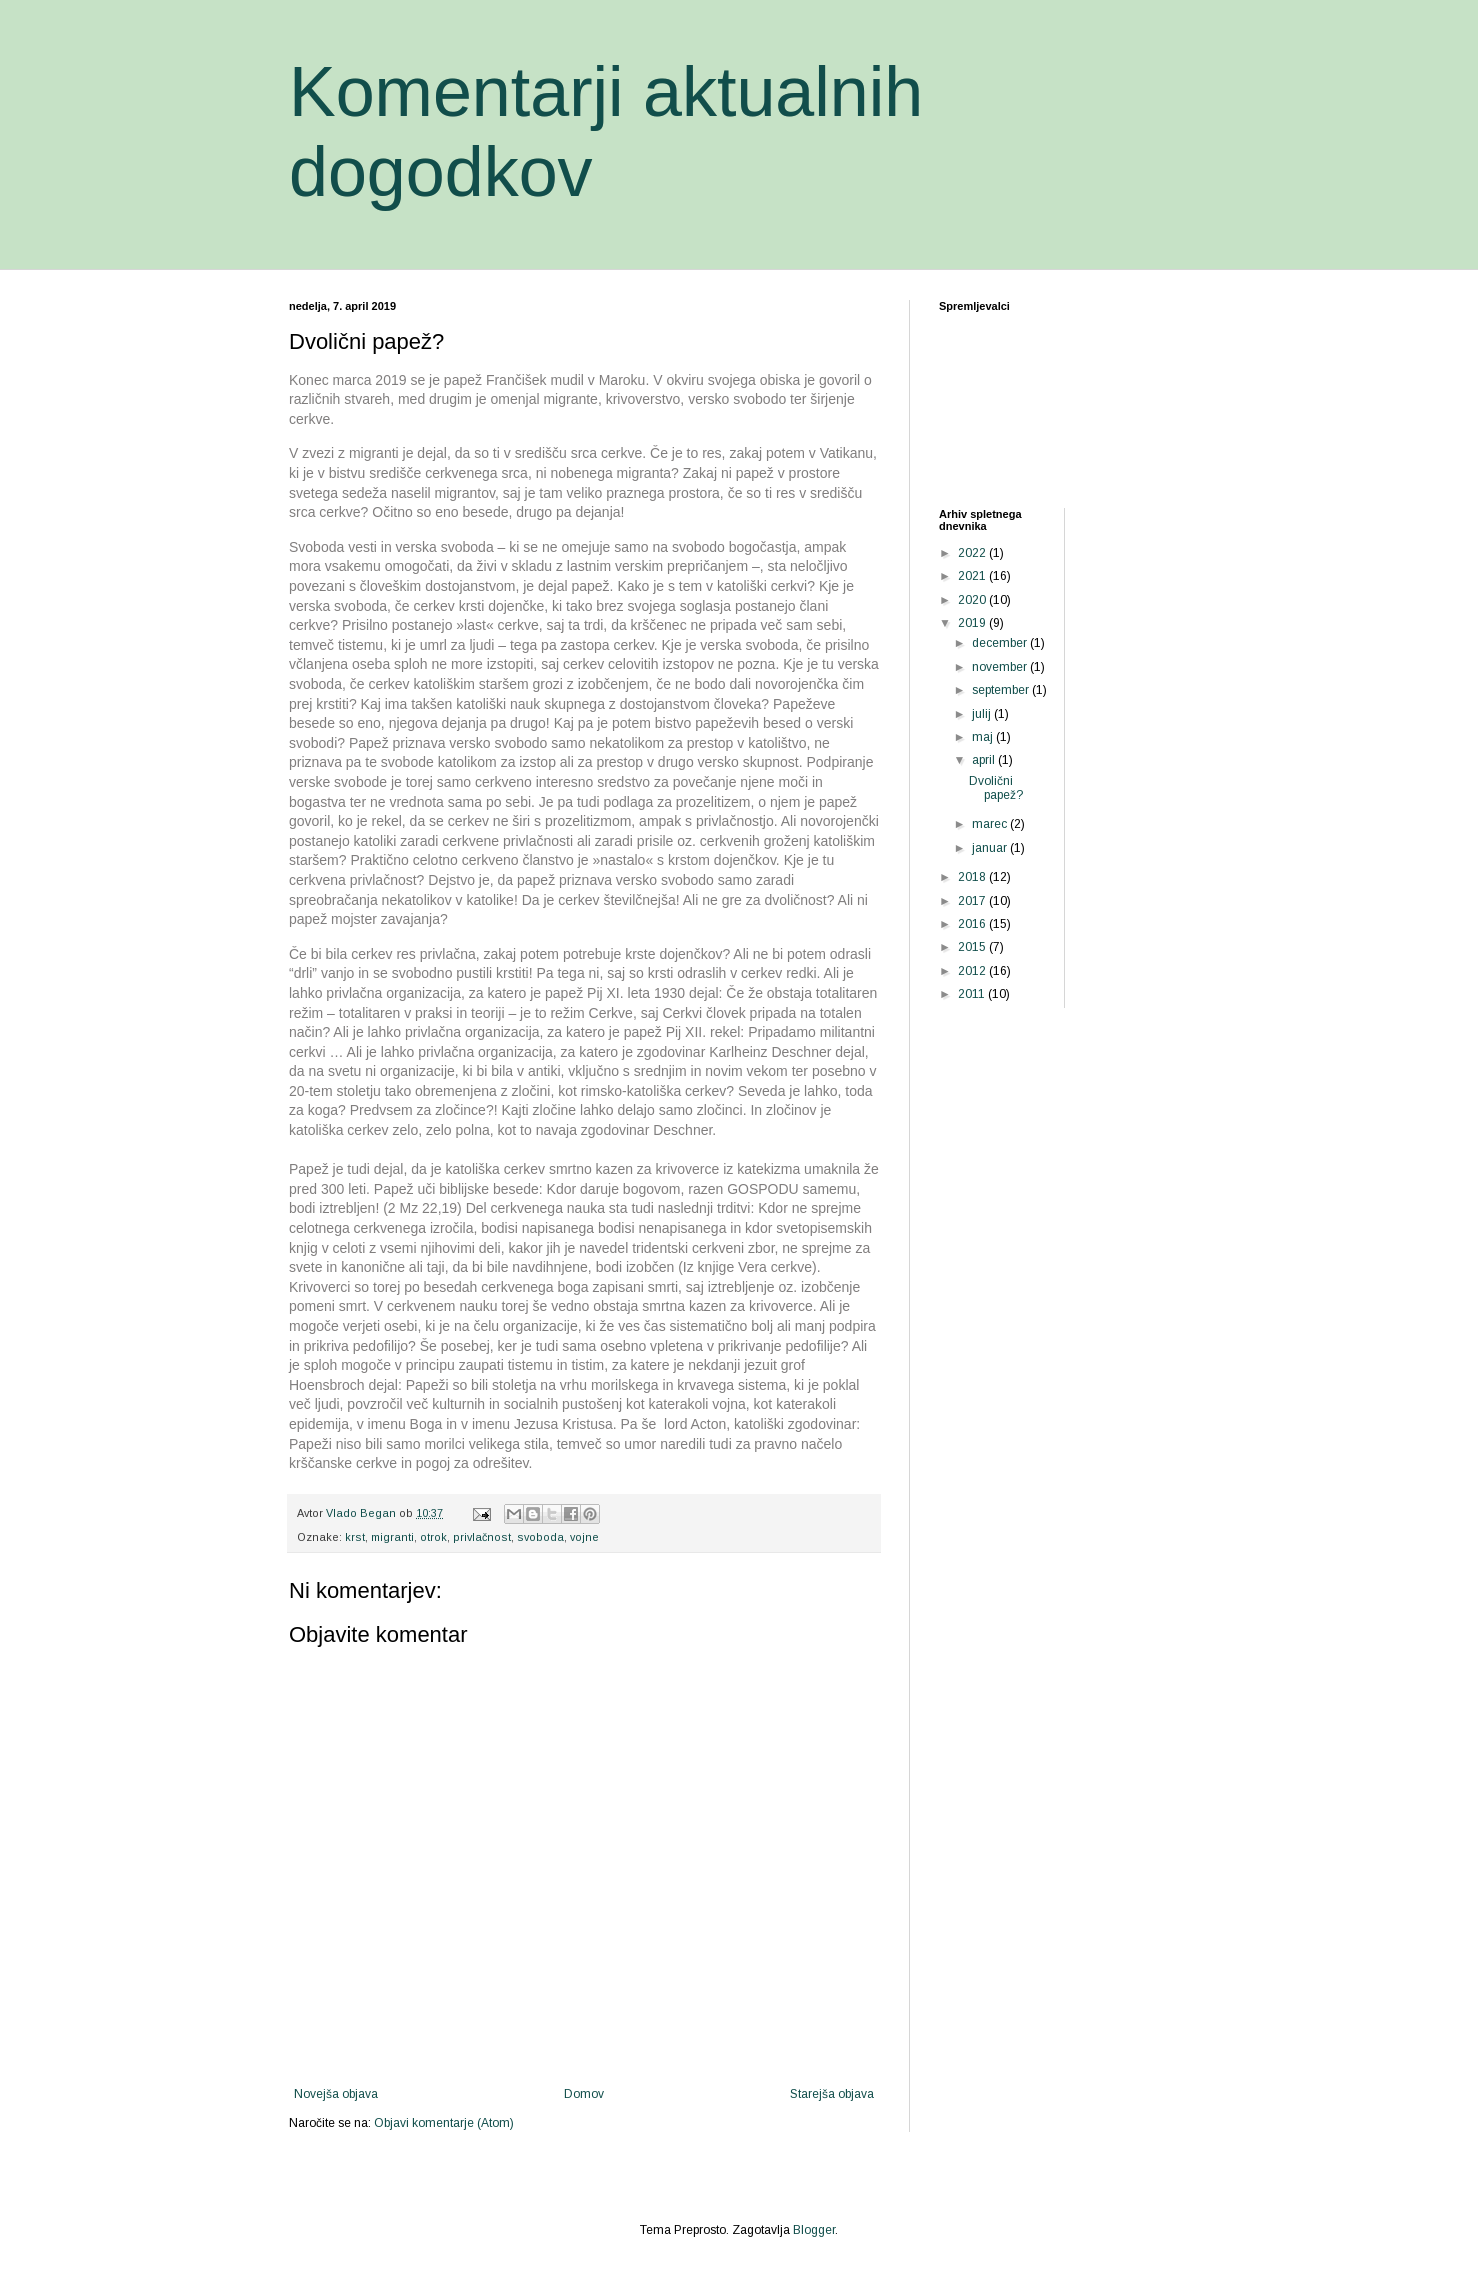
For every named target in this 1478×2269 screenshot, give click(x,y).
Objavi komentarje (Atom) (444, 2123)
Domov (584, 2094)
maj (984, 737)
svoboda (540, 1537)
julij (983, 714)
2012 (973, 971)
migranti (392, 1537)
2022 (973, 553)
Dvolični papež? (996, 788)
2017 (973, 901)
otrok (433, 1537)
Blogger (814, 2230)
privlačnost (482, 1537)
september (1002, 690)
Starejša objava (832, 2094)
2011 (973, 994)
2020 (973, 600)
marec (991, 824)
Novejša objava (336, 2094)
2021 (973, 576)
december (1001, 643)
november (1001, 667)
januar (991, 848)
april (985, 760)
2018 (973, 877)
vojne (584, 1537)
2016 (973, 924)
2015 (973, 947)
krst (355, 1537)
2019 (973, 623)
